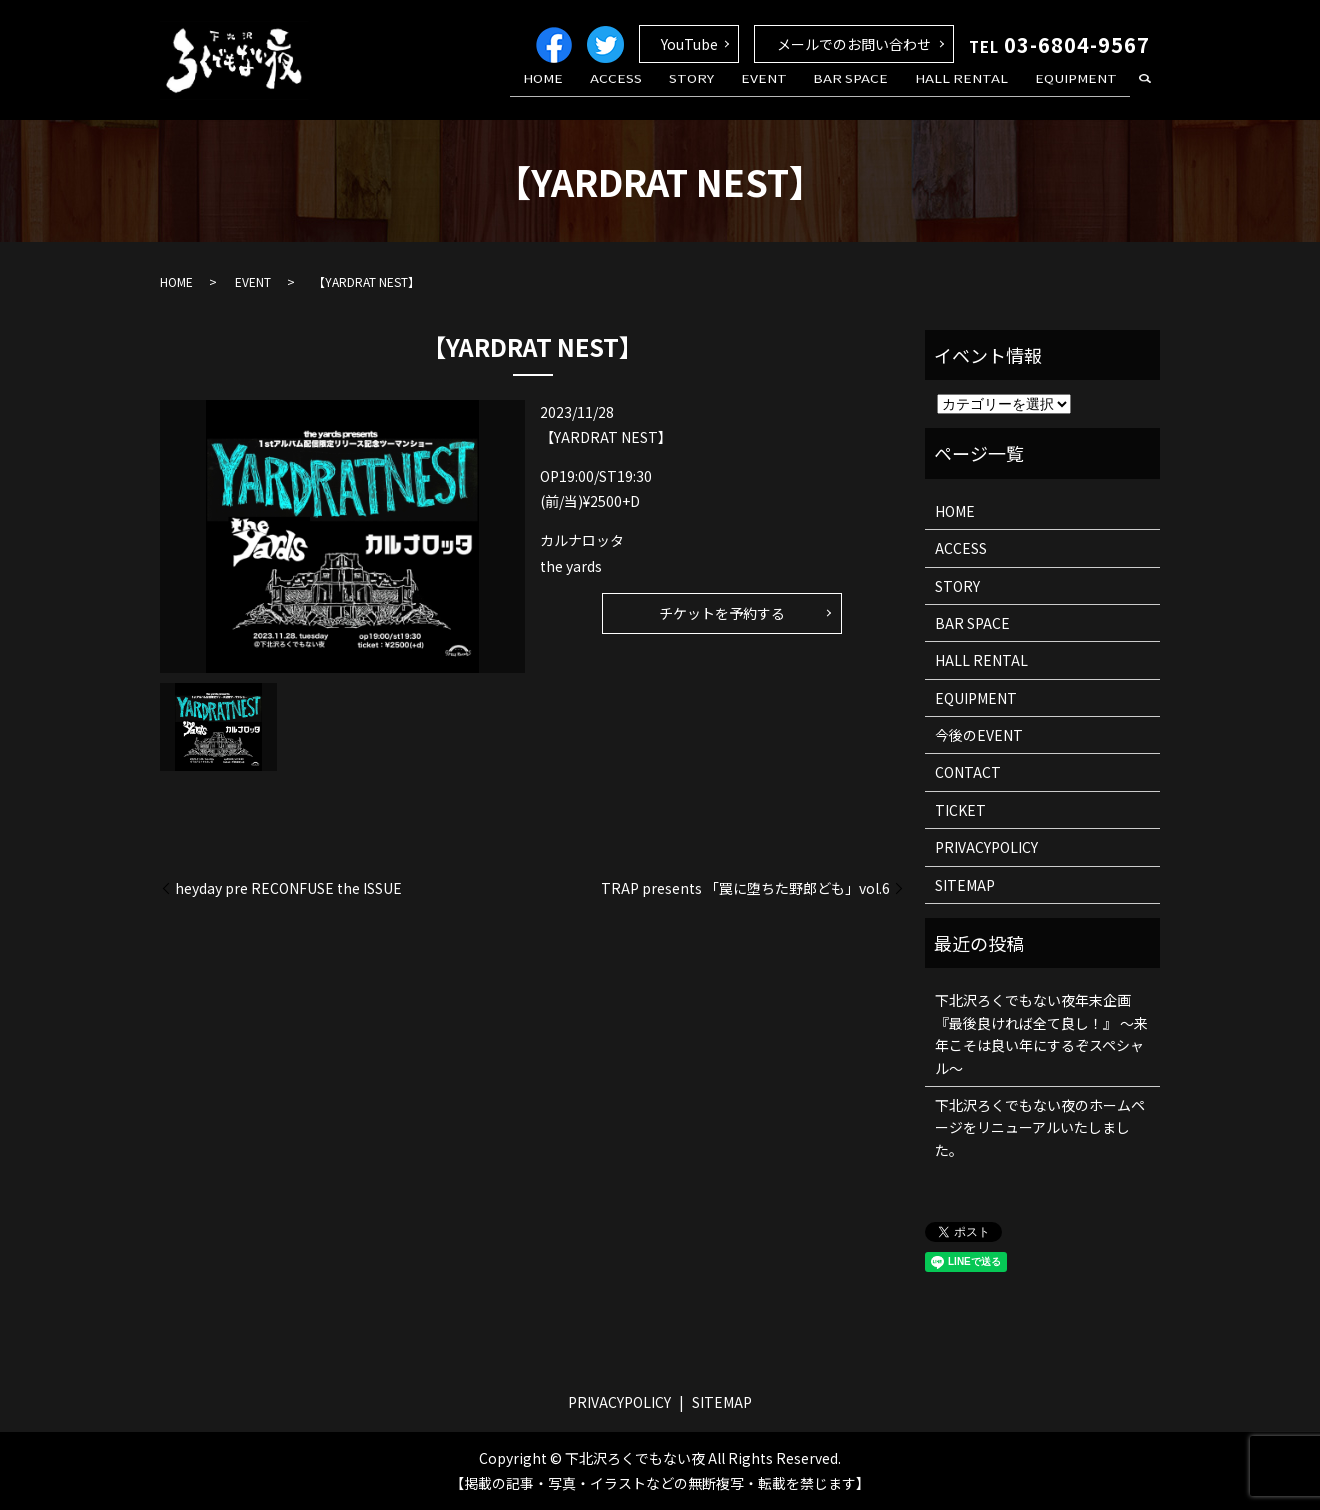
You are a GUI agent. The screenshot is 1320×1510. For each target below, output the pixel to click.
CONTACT (968, 772)
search (1145, 94)
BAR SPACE (875, 93)
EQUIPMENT (1081, 93)
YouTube (689, 44)
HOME (608, 93)
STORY (735, 93)
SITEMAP (965, 885)
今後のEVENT (979, 735)
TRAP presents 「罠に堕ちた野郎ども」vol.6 (745, 888)
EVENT (798, 93)
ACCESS (671, 93)
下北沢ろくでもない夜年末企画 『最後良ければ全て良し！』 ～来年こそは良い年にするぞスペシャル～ (1041, 1033)
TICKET (960, 810)
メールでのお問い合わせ (854, 44)
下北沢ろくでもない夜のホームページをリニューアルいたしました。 (1040, 1127)
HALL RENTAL (976, 93)
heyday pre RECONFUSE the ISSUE (288, 888)
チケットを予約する (722, 613)
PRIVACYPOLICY (986, 847)
